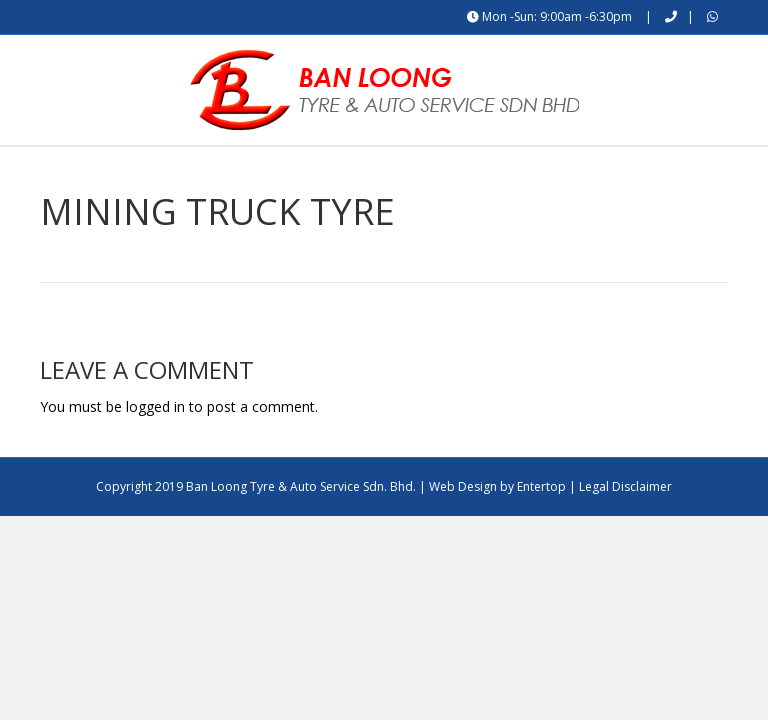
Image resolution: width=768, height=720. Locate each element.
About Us (234, 171)
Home (149, 171)
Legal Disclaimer (625, 539)
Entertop (541, 539)
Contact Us (600, 171)
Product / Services (362, 171)
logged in (155, 458)
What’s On (493, 171)
